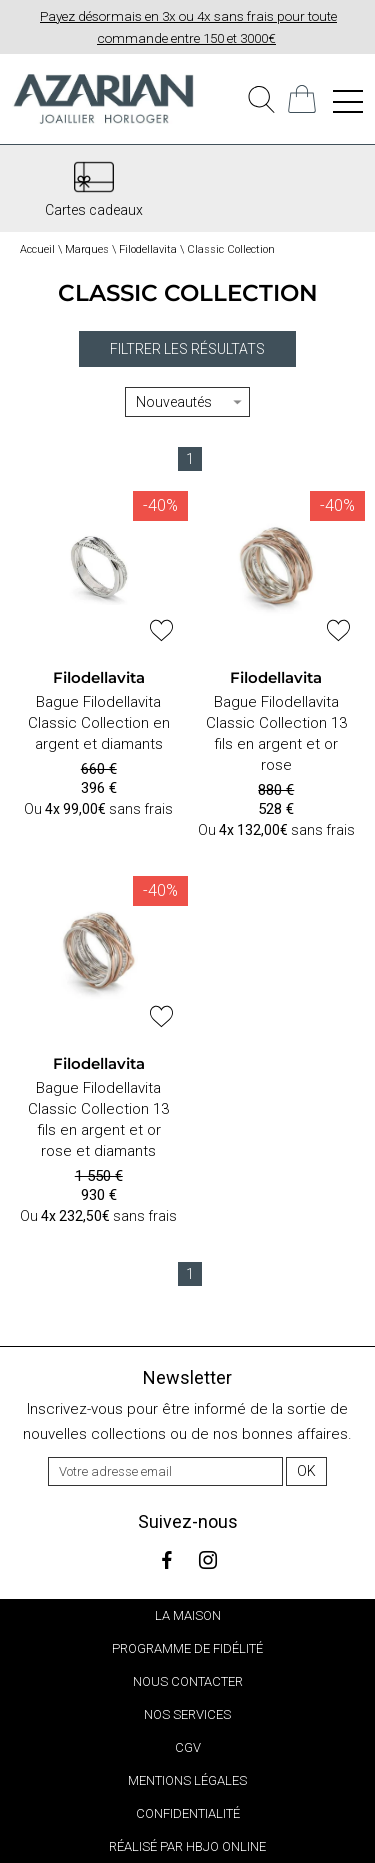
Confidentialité (188, 1813)
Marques (87, 249)
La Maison (188, 1615)
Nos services (187, 1714)
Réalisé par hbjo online (187, 1846)
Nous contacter (188, 1681)
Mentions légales (187, 1780)
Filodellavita (148, 249)
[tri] (187, 402)
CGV (188, 1747)
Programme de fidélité (187, 1648)
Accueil (37, 249)
